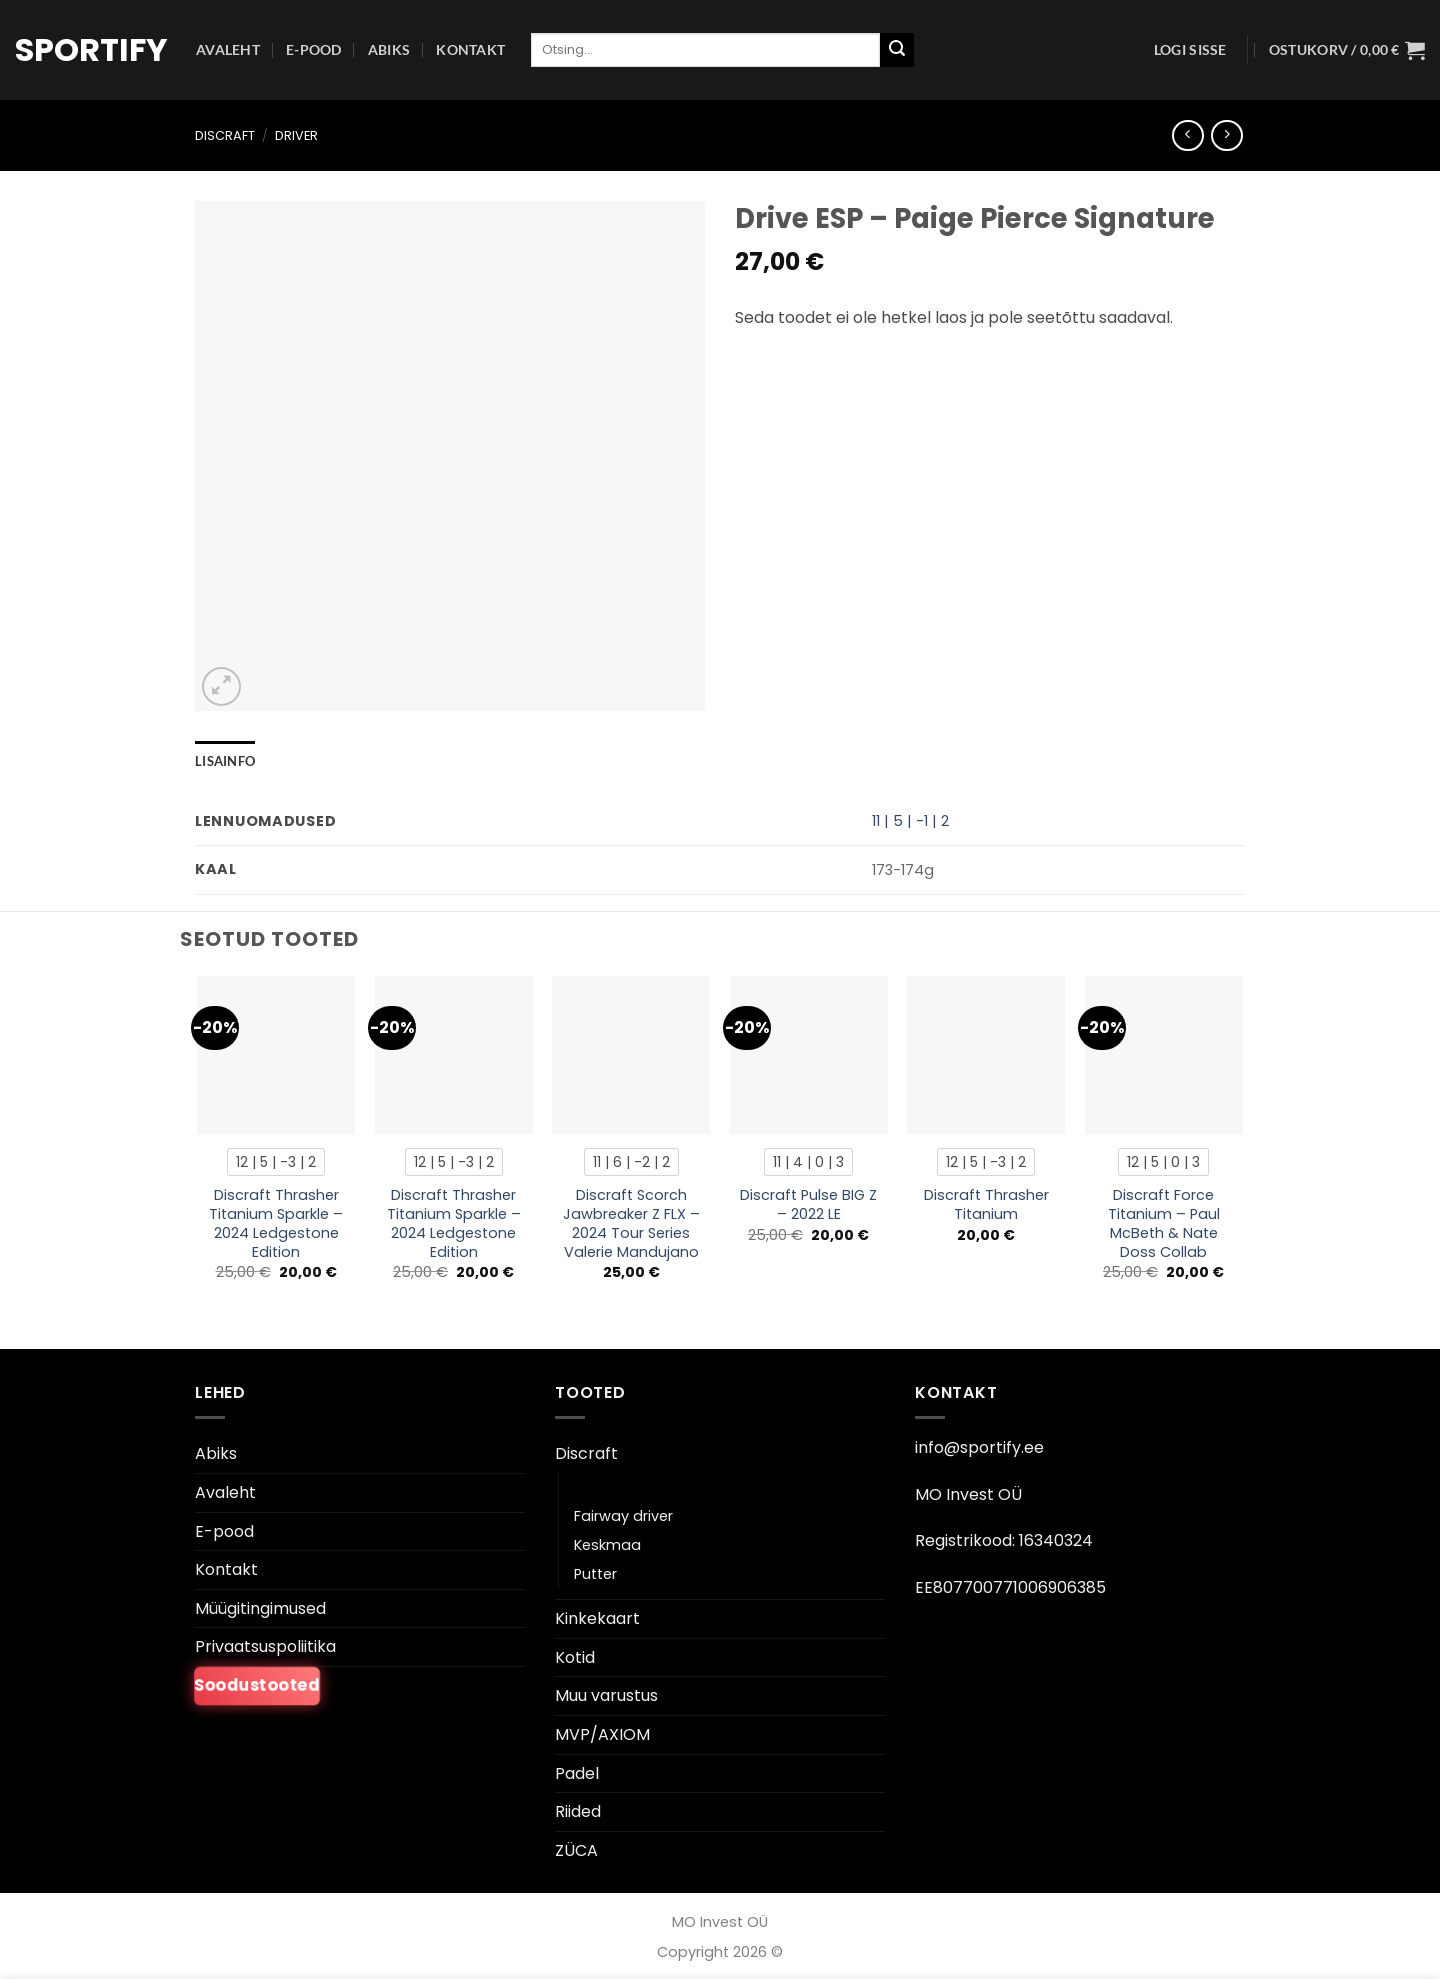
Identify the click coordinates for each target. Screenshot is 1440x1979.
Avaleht (228, 49)
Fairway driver (623, 1516)
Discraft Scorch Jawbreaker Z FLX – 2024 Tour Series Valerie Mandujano (631, 1223)
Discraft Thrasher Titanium (986, 1204)
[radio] (276, 1162)
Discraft (225, 135)
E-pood (314, 49)
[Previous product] (1226, 135)
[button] (1190, 50)
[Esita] (897, 50)
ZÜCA (576, 1850)
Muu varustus (606, 1695)
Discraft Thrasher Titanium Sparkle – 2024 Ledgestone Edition (276, 1223)
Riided (578, 1811)
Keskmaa (607, 1545)
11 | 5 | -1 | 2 (910, 821)
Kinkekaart (597, 1618)
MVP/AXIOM (602, 1734)
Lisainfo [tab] (225, 761)
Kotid (575, 1657)
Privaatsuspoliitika (265, 1646)
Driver (296, 135)
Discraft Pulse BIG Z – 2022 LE (808, 1204)
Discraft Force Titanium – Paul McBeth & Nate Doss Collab (1164, 1223)
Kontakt (470, 49)
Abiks (389, 49)
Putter (595, 1574)
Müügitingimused (260, 1608)
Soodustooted (256, 1686)
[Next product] (1187, 135)
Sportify (90, 50)
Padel (577, 1773)
